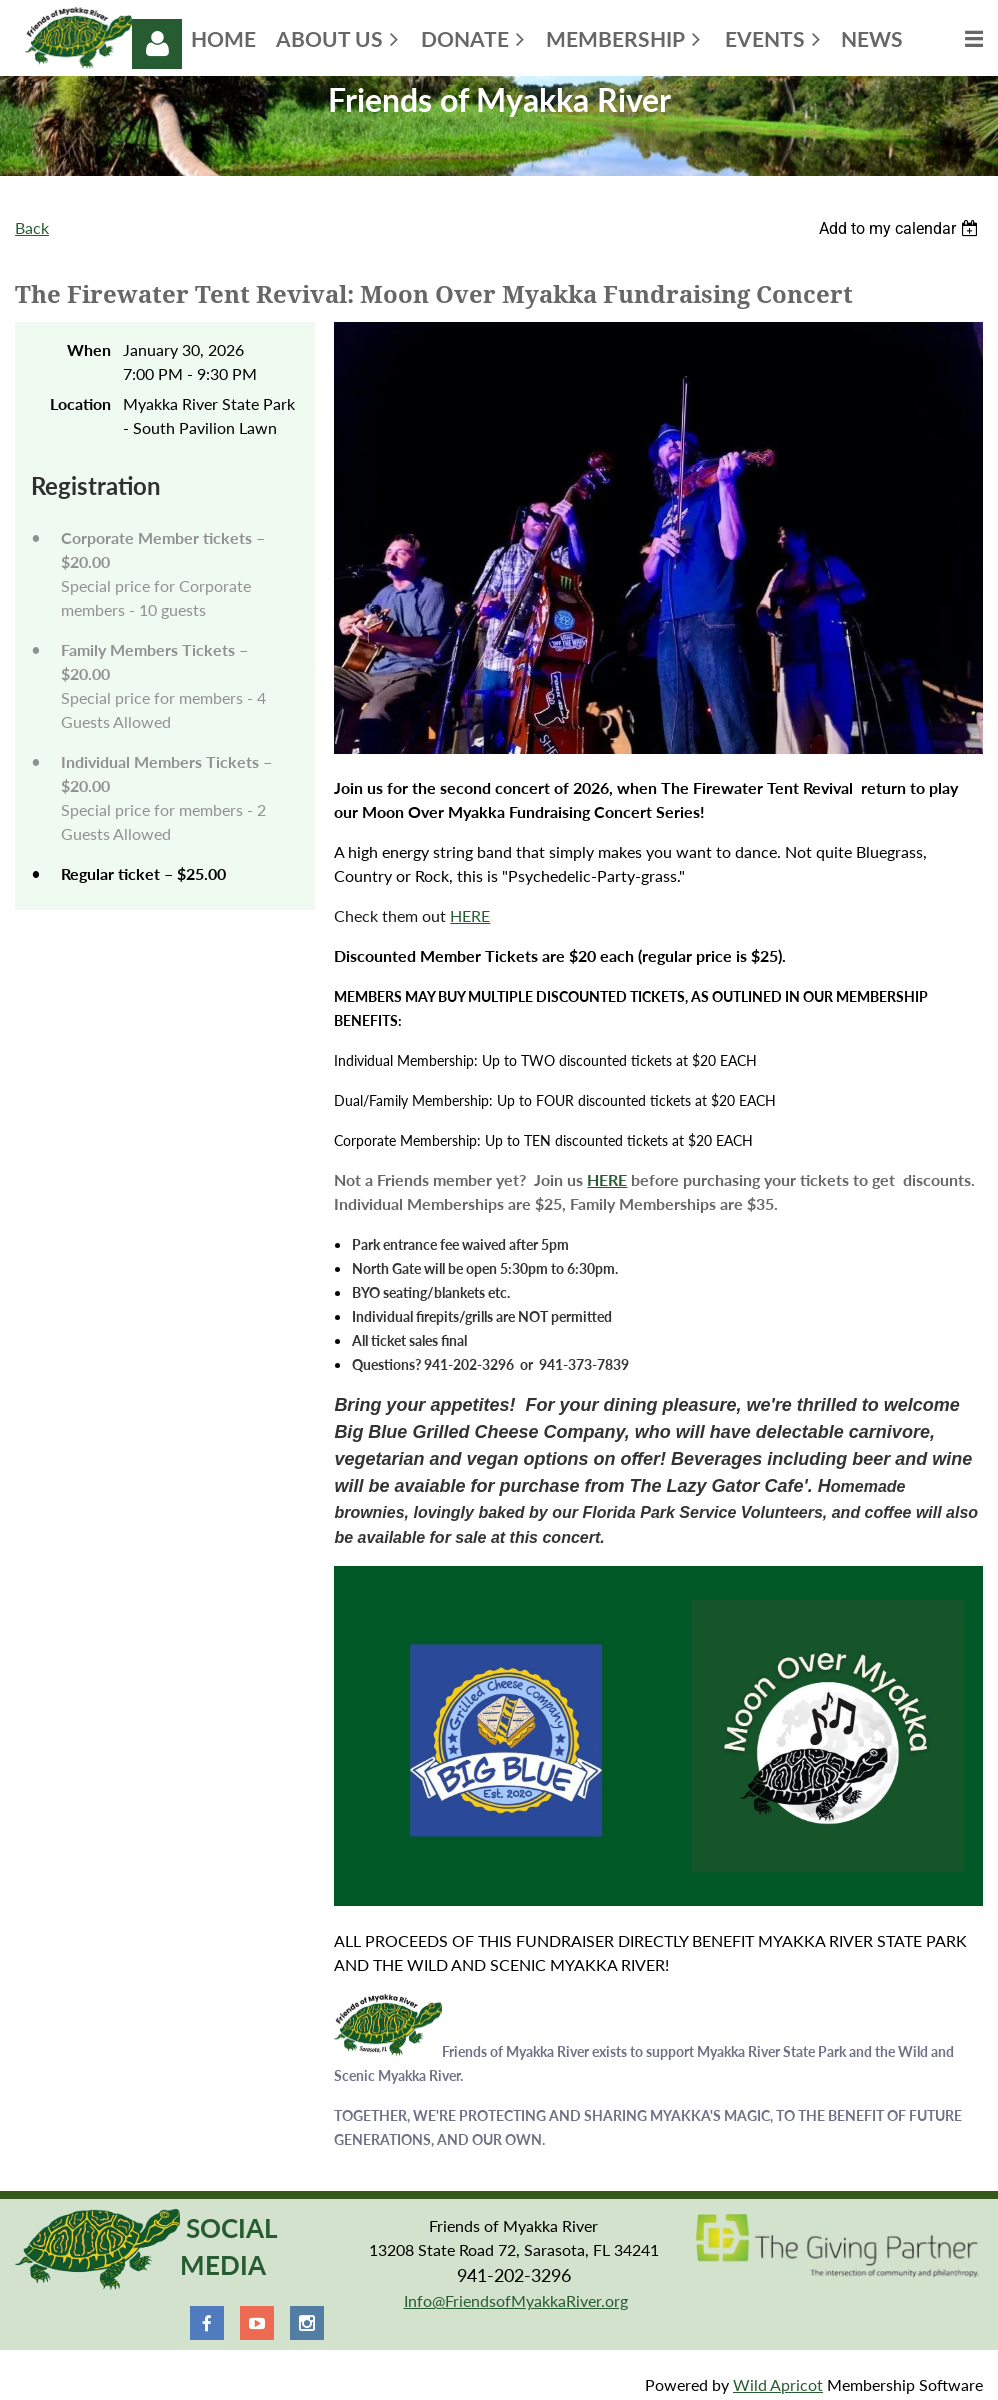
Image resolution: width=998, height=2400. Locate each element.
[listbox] (901, 228)
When (89, 349)
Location (80, 403)
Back (32, 227)
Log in (157, 44)
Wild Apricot (778, 2384)
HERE (470, 915)
